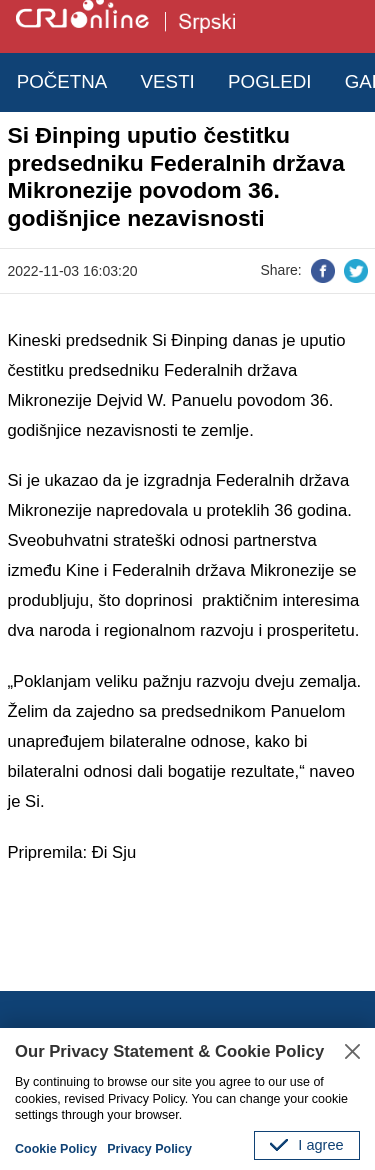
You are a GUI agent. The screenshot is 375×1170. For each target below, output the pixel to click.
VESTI (168, 81)
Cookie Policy (56, 1149)
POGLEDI (269, 81)
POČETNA (62, 81)
